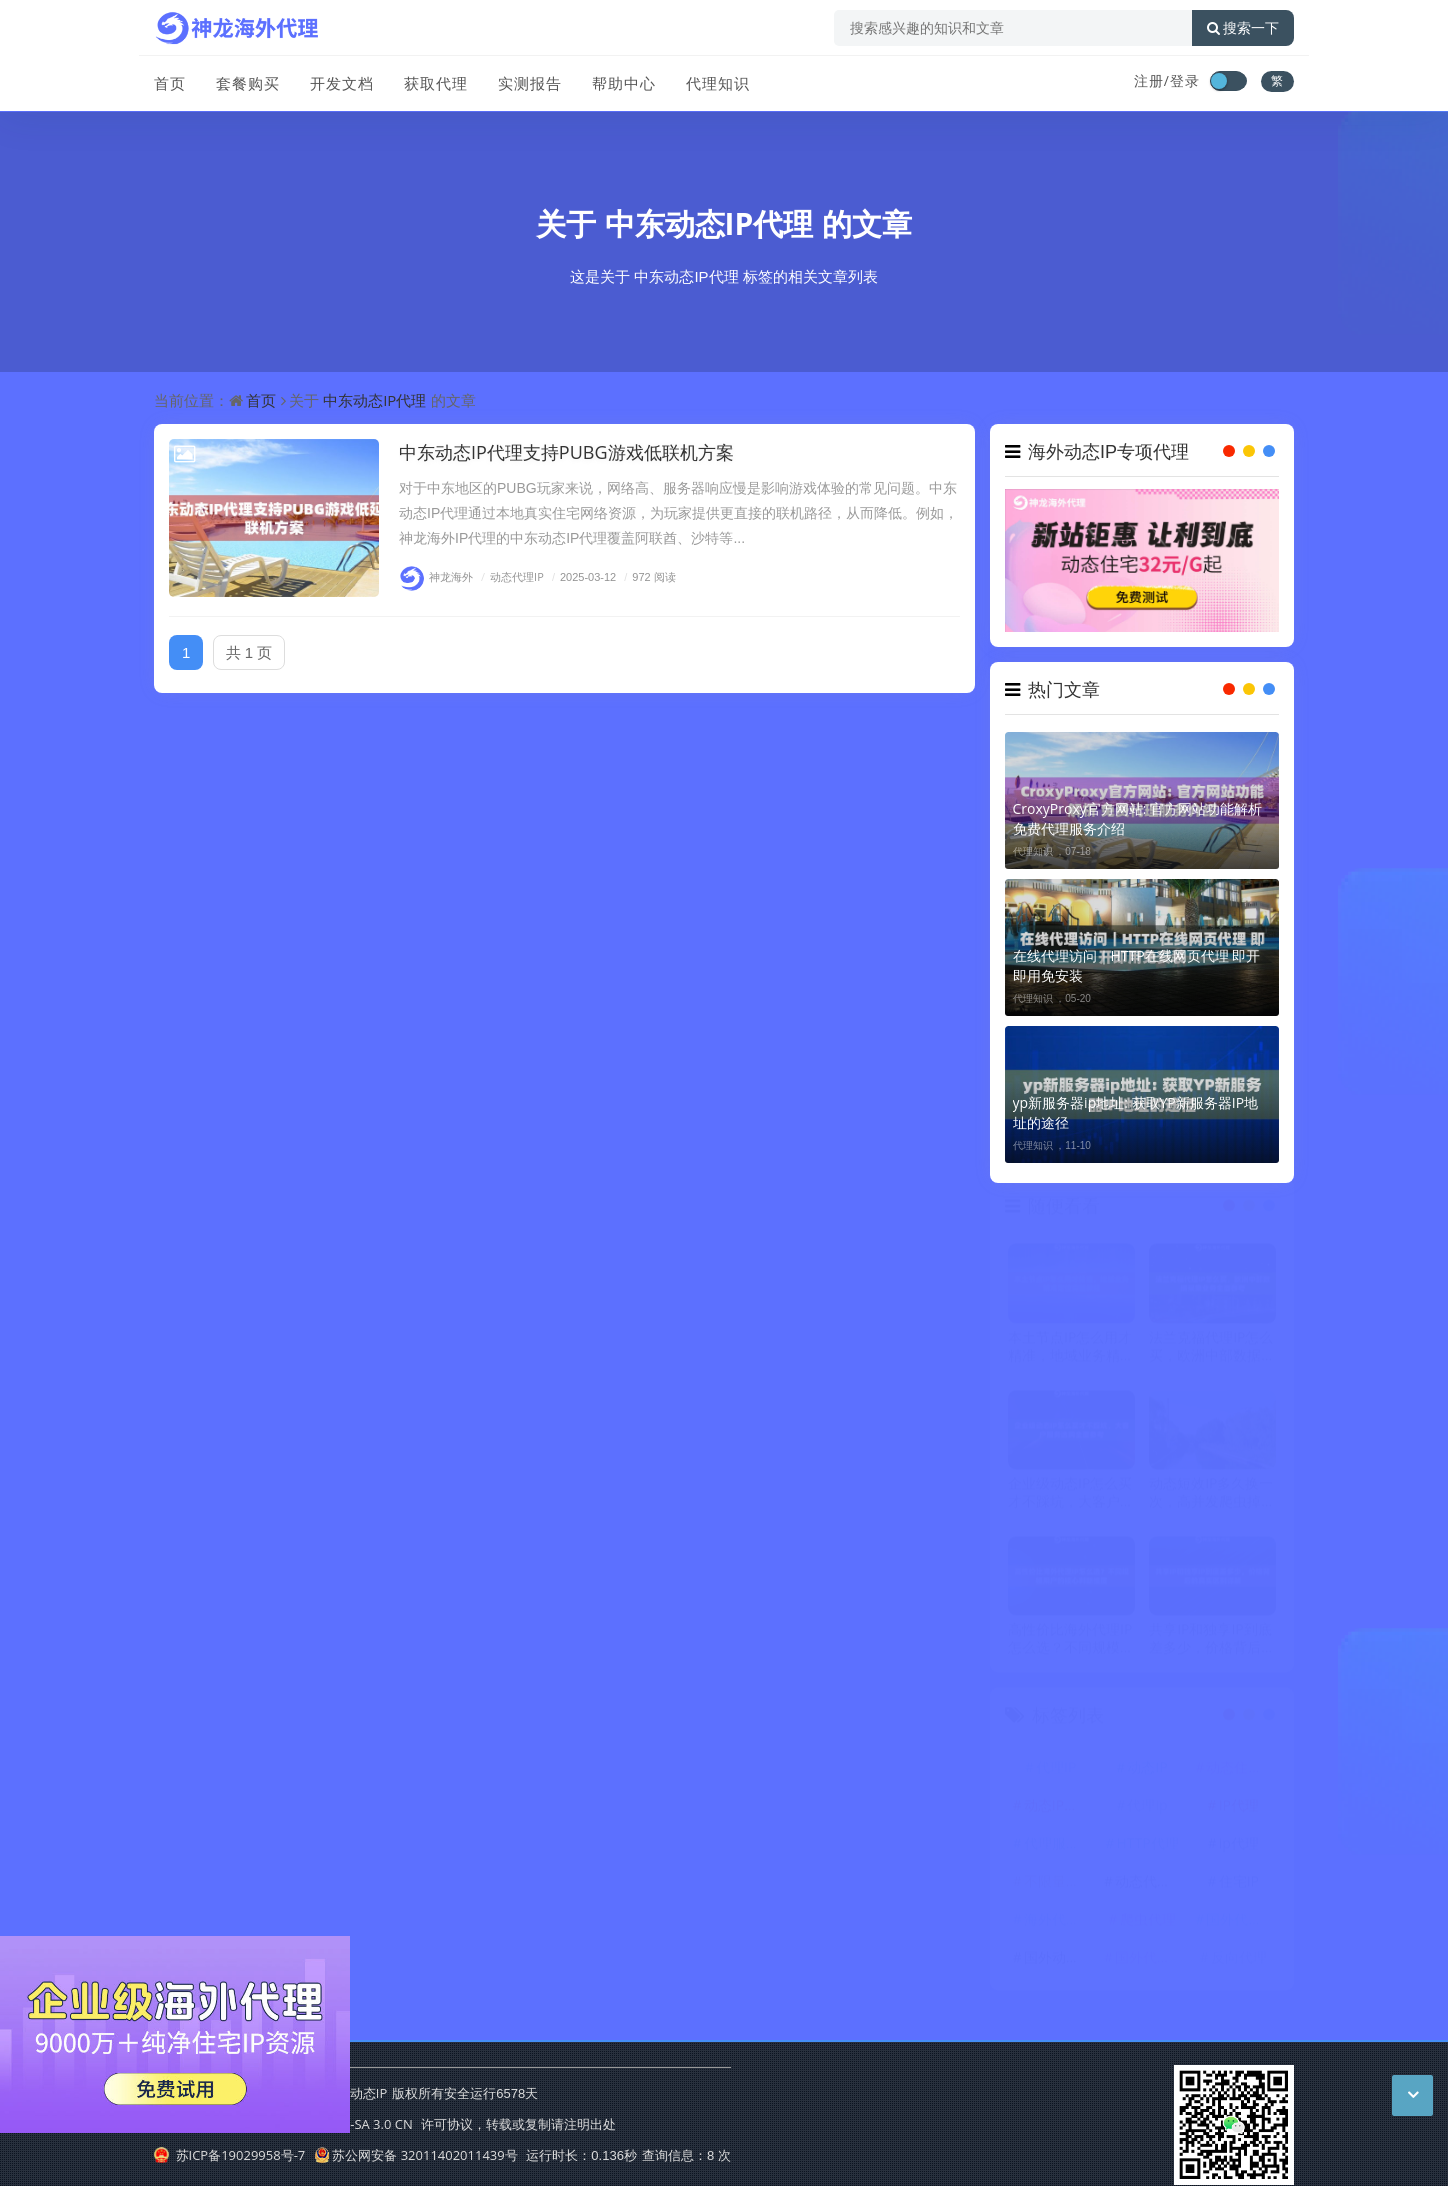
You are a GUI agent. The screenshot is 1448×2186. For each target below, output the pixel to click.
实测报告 (530, 83)
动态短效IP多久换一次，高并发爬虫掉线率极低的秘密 (1212, 1499)
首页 (170, 83)
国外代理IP (1240, 1926)
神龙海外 (436, 576)
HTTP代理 (1147, 1850)
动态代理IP (510, 576)
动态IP (1147, 1774)
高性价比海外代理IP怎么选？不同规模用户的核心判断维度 (1071, 1646)
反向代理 (1239, 1964)
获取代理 (436, 83)
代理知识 (718, 83)
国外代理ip (1149, 1964)
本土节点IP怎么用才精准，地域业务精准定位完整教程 (1071, 1353)
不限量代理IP (1059, 1888)
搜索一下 (1243, 28)
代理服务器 (1059, 1850)
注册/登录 (1167, 80)
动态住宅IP (1240, 1774)
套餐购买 (248, 83)
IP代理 (1239, 1812)
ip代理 (1239, 1850)
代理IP (1056, 1774)
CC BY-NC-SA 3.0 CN (353, 2124)
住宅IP (1239, 1888)
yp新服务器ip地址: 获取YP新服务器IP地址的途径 (1136, 1112)
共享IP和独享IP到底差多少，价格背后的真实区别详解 (1212, 1646)
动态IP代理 (1058, 1812)
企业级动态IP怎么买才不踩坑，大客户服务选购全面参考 (1071, 1499)
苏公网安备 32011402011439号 (416, 2155)
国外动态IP (1058, 1964)
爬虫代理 (1148, 1926)
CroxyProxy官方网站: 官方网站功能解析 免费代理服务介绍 (1138, 818)
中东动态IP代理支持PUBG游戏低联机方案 (566, 452)
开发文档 (342, 83)
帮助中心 (624, 83)
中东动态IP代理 (709, 223)
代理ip (1147, 1812)
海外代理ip (1058, 1926)
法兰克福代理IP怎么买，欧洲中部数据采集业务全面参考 (1212, 1353)
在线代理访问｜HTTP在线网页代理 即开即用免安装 (1137, 965)
